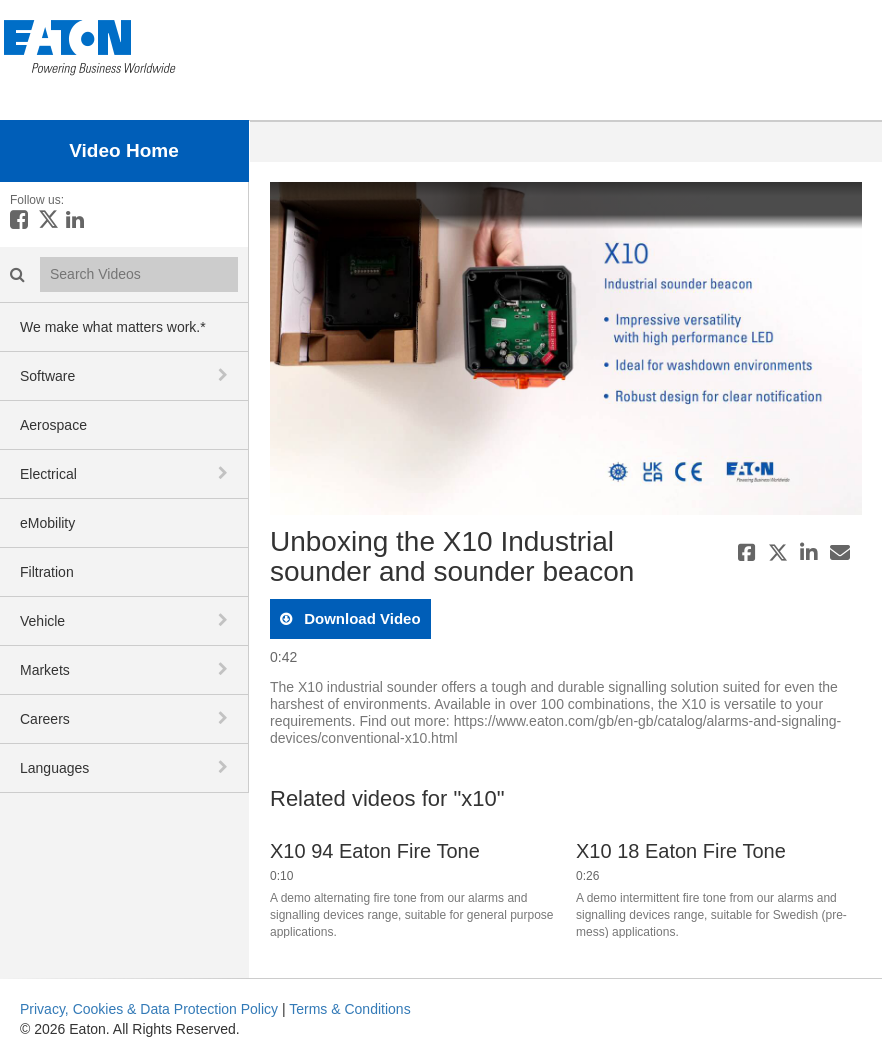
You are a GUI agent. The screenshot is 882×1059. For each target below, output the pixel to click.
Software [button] (47, 376)
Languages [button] (54, 768)
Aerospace (53, 425)
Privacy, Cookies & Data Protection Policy (149, 1009)
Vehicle (42, 621)
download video (360, 618)
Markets (45, 670)
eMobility (47, 523)
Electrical (48, 474)
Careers (45, 719)
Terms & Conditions (349, 1009)
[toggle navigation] (225, 375)
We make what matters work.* (113, 327)
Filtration (47, 572)
